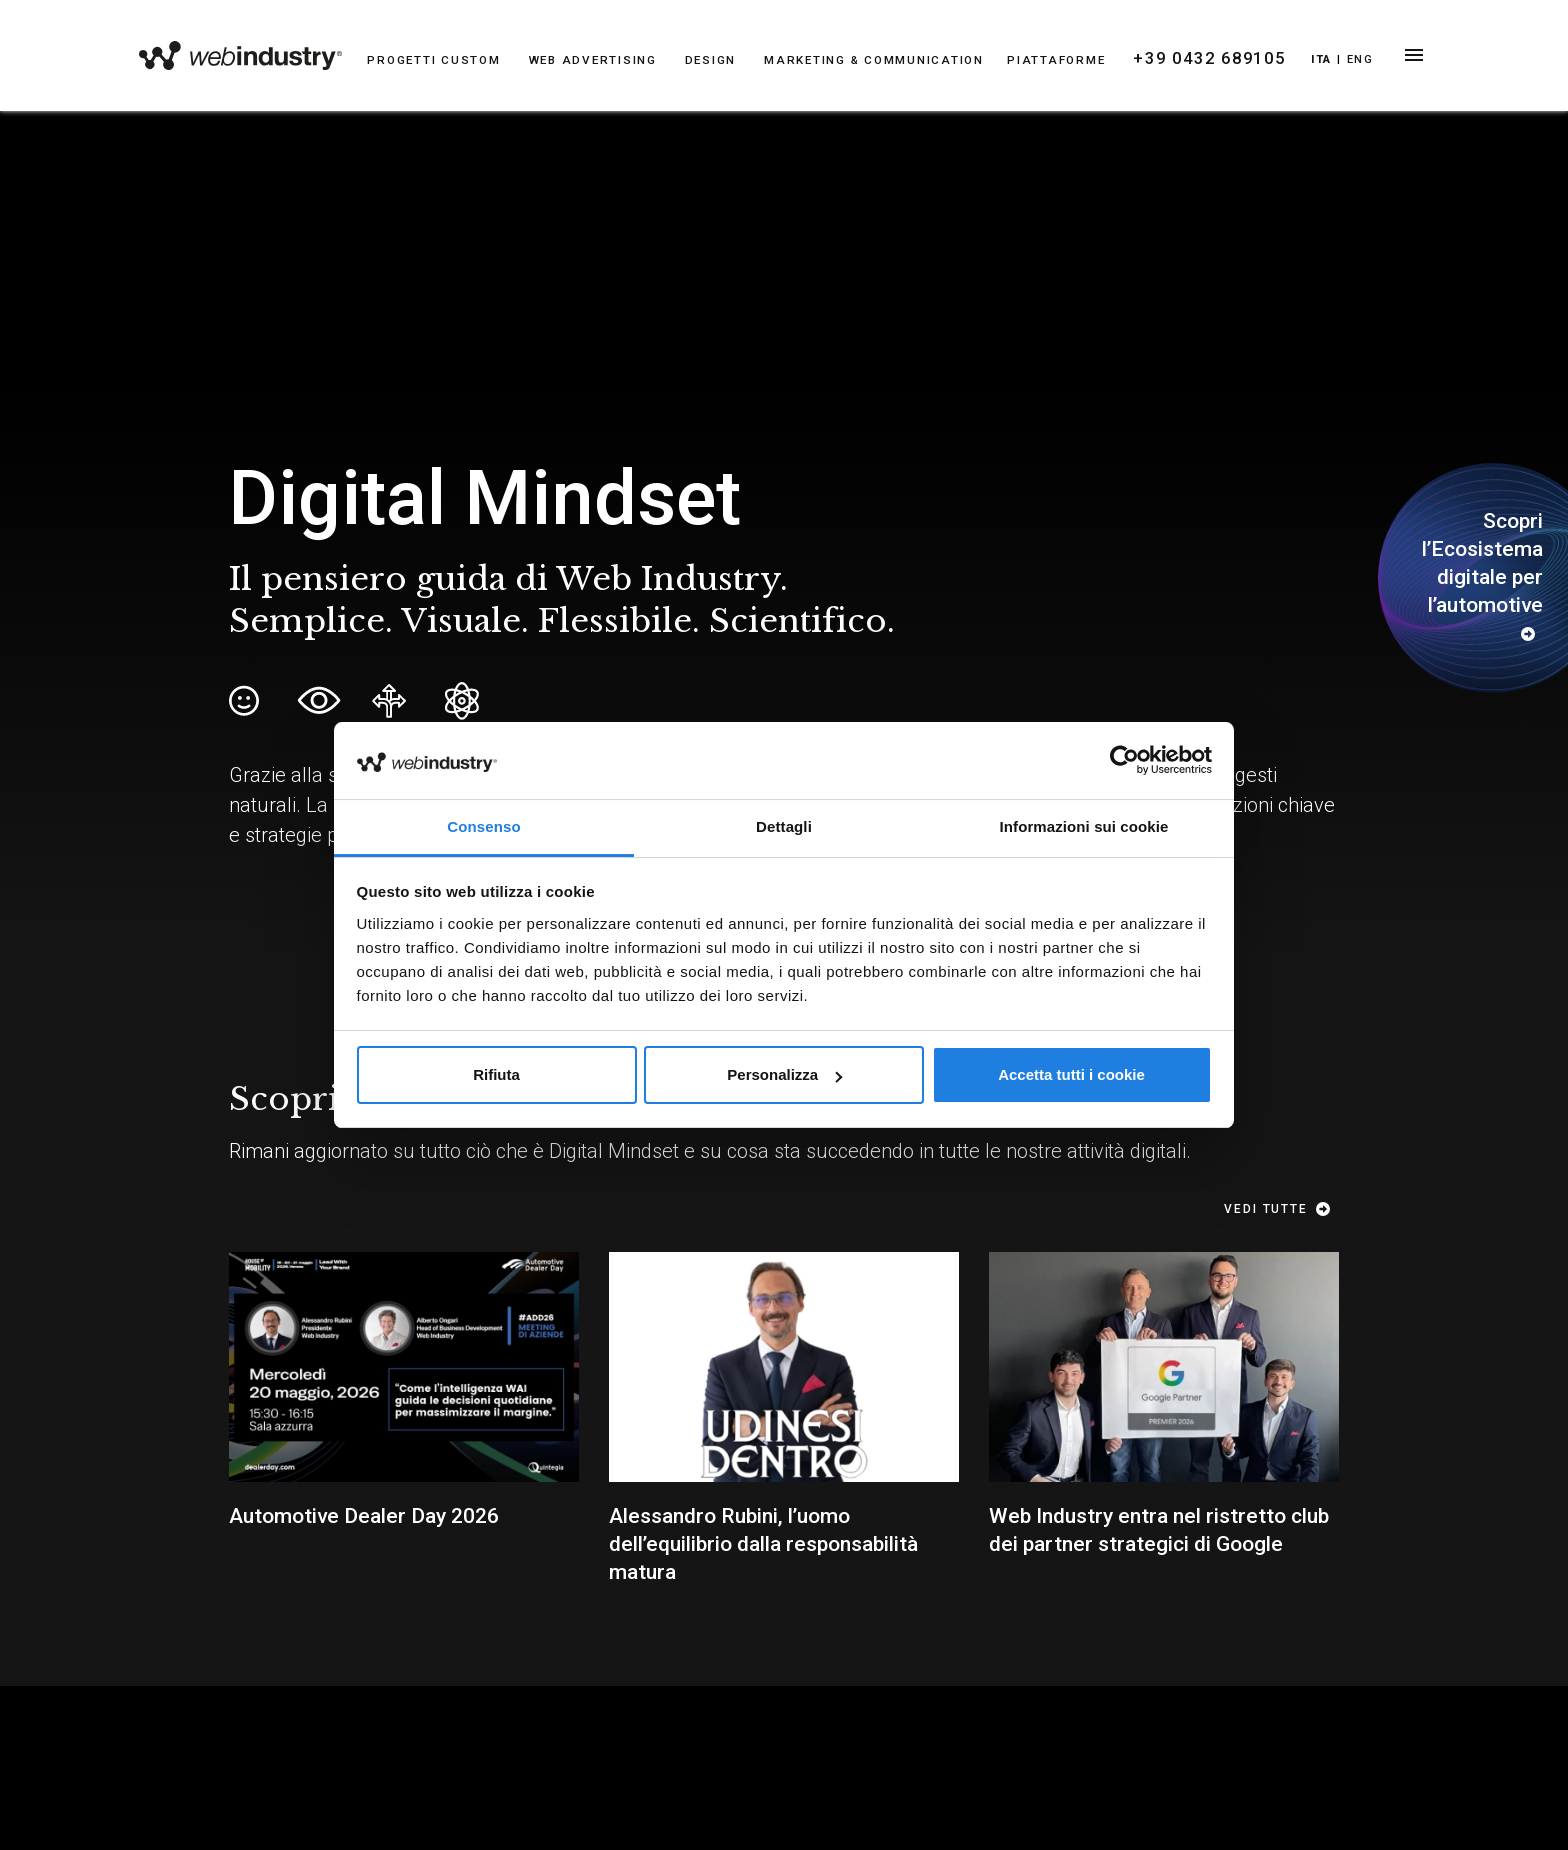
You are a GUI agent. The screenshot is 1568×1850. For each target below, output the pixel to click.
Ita (1311, 59)
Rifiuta (496, 1074)
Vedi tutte (1283, 1209)
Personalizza (784, 1074)
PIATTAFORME (1041, 60)
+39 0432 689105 (1190, 58)
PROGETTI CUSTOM (441, 60)
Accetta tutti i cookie (1071, 1074)
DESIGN (709, 60)
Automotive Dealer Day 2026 (364, 1516)
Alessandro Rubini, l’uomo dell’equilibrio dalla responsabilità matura (763, 1544)
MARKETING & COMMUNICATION (866, 60)
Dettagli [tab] (784, 826)
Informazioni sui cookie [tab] (1084, 826)
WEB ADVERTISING (595, 60)
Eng (1350, 59)
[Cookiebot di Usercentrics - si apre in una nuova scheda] (1124, 760)
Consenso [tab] (483, 826)
